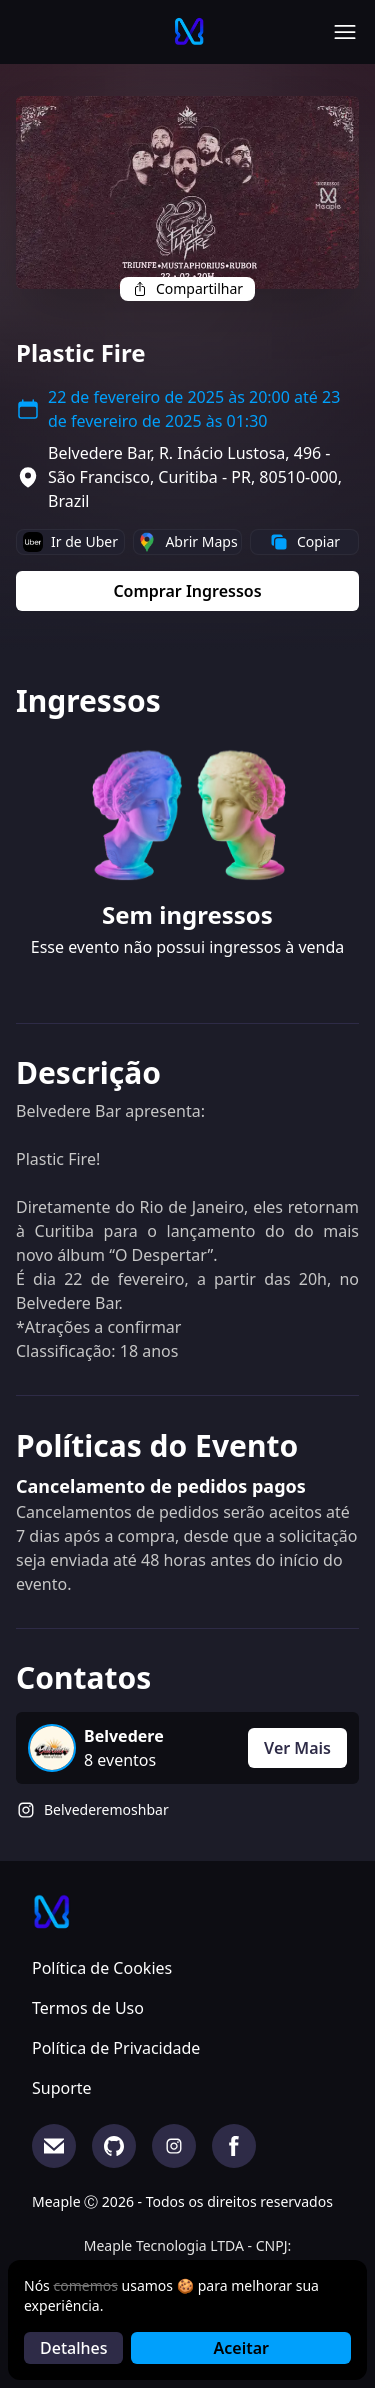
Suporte (62, 2088)
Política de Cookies (102, 1968)
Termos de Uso (88, 2008)
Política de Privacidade (116, 2048)
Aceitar (241, 2348)
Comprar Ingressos (187, 591)
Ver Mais (297, 1748)
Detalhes (73, 2348)
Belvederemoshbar (106, 1809)
